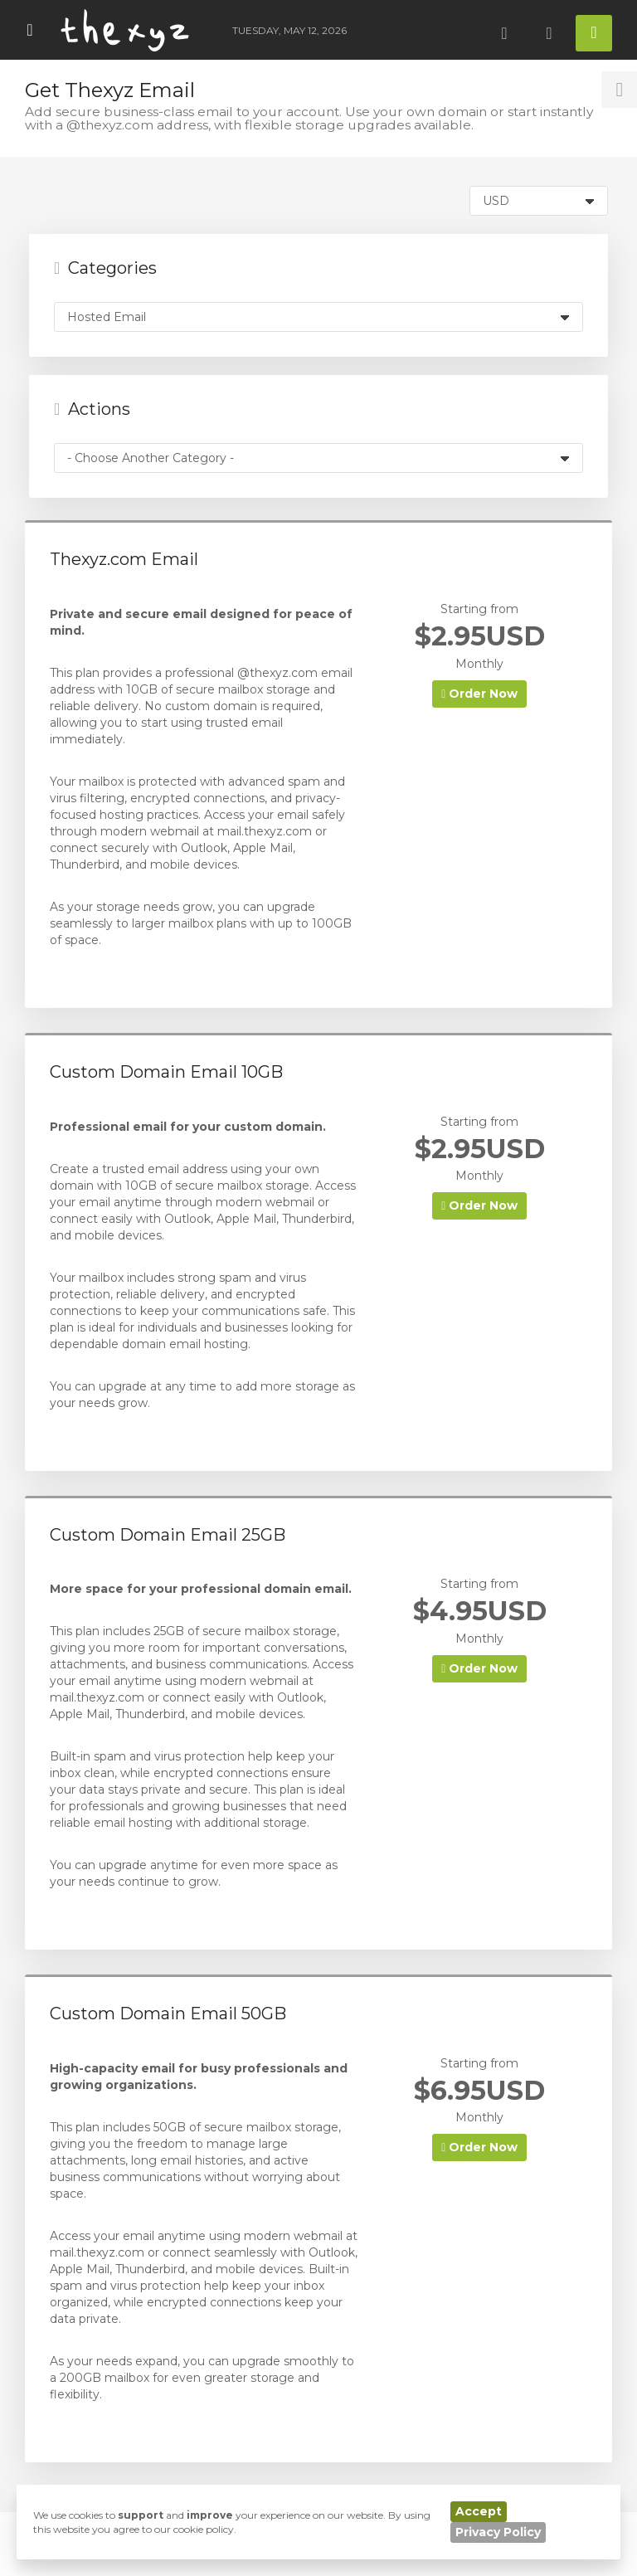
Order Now (479, 693)
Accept (478, 2511)
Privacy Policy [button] (498, 2532)
